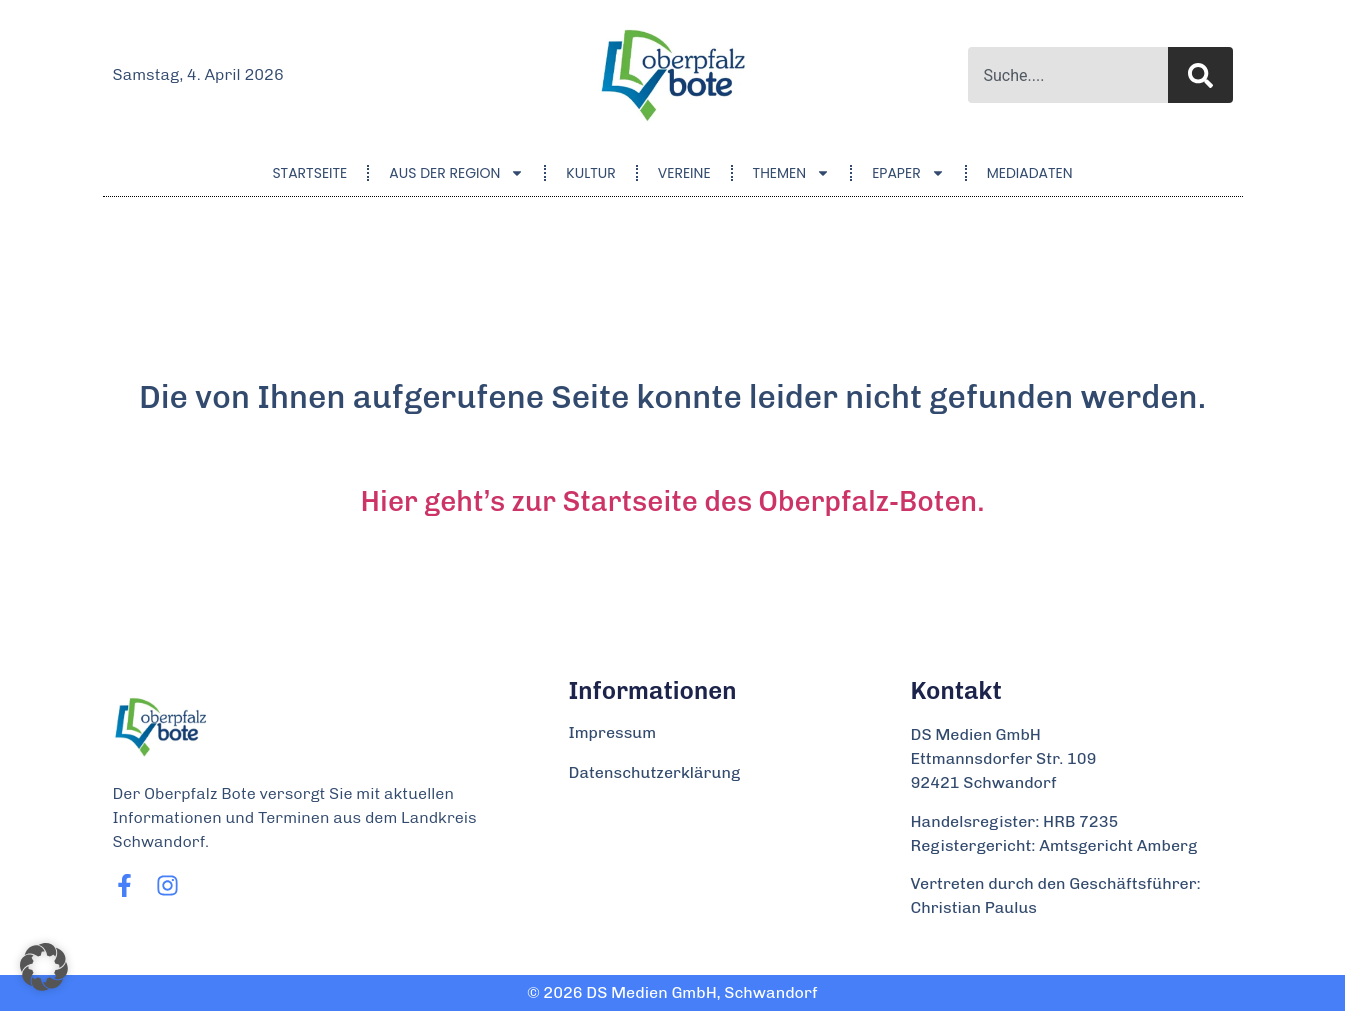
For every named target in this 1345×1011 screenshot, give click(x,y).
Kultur (590, 173)
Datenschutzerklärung (655, 772)
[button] (44, 967)
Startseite (309, 173)
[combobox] (1068, 75)
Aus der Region (456, 173)
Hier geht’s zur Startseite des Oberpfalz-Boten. (673, 501)
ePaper (908, 173)
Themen (792, 173)
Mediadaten (1030, 173)
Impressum (613, 732)
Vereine (684, 173)
